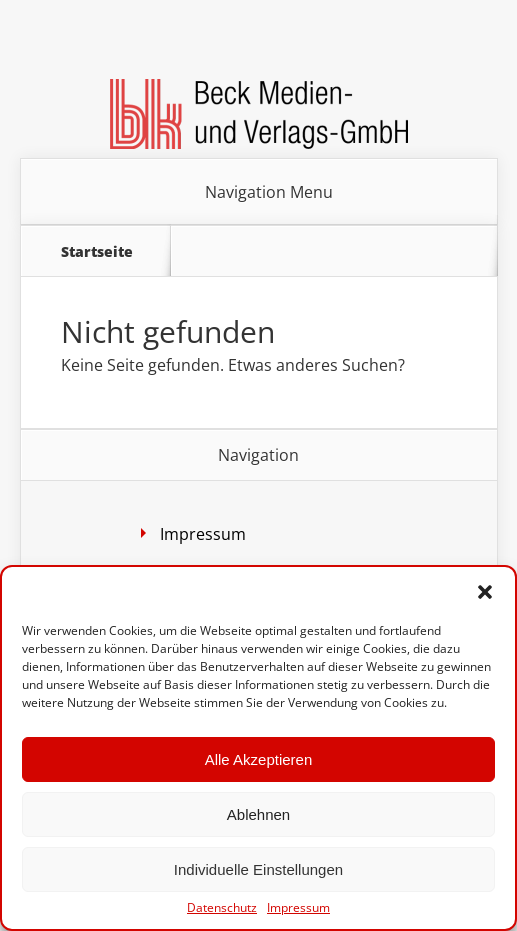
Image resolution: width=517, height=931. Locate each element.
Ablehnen (258, 814)
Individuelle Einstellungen (258, 869)
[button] (485, 592)
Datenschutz (222, 908)
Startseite (97, 251)
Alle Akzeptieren (259, 759)
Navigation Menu (269, 192)
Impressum (298, 908)
